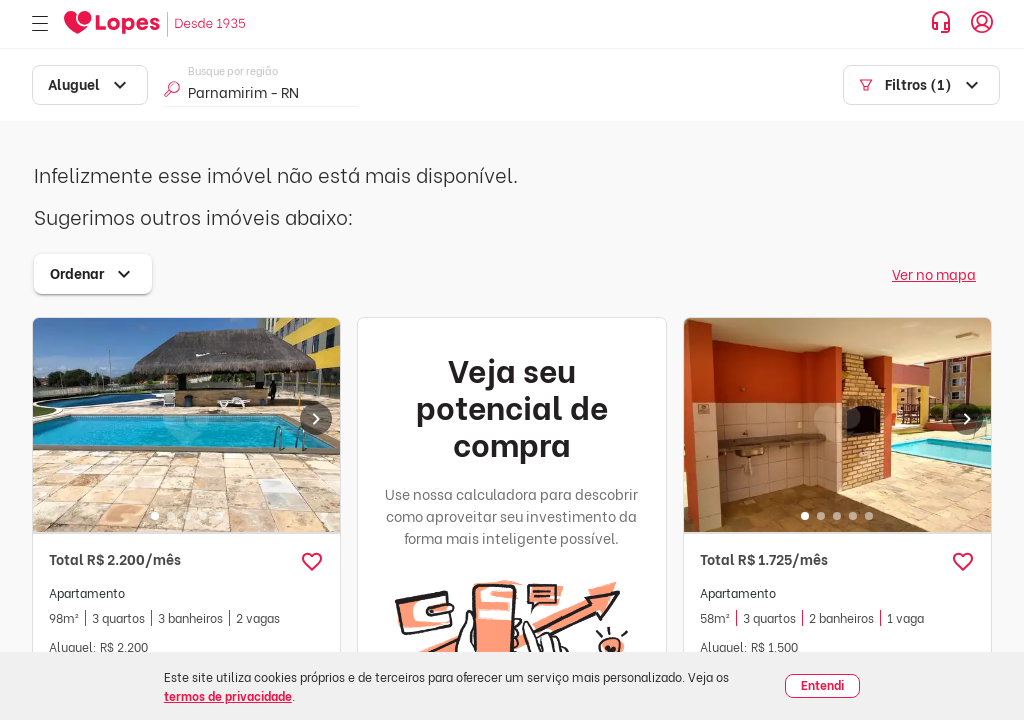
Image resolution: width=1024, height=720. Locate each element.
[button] (312, 562)
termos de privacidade (228, 695)
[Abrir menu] (40, 24)
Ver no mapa (934, 273)
